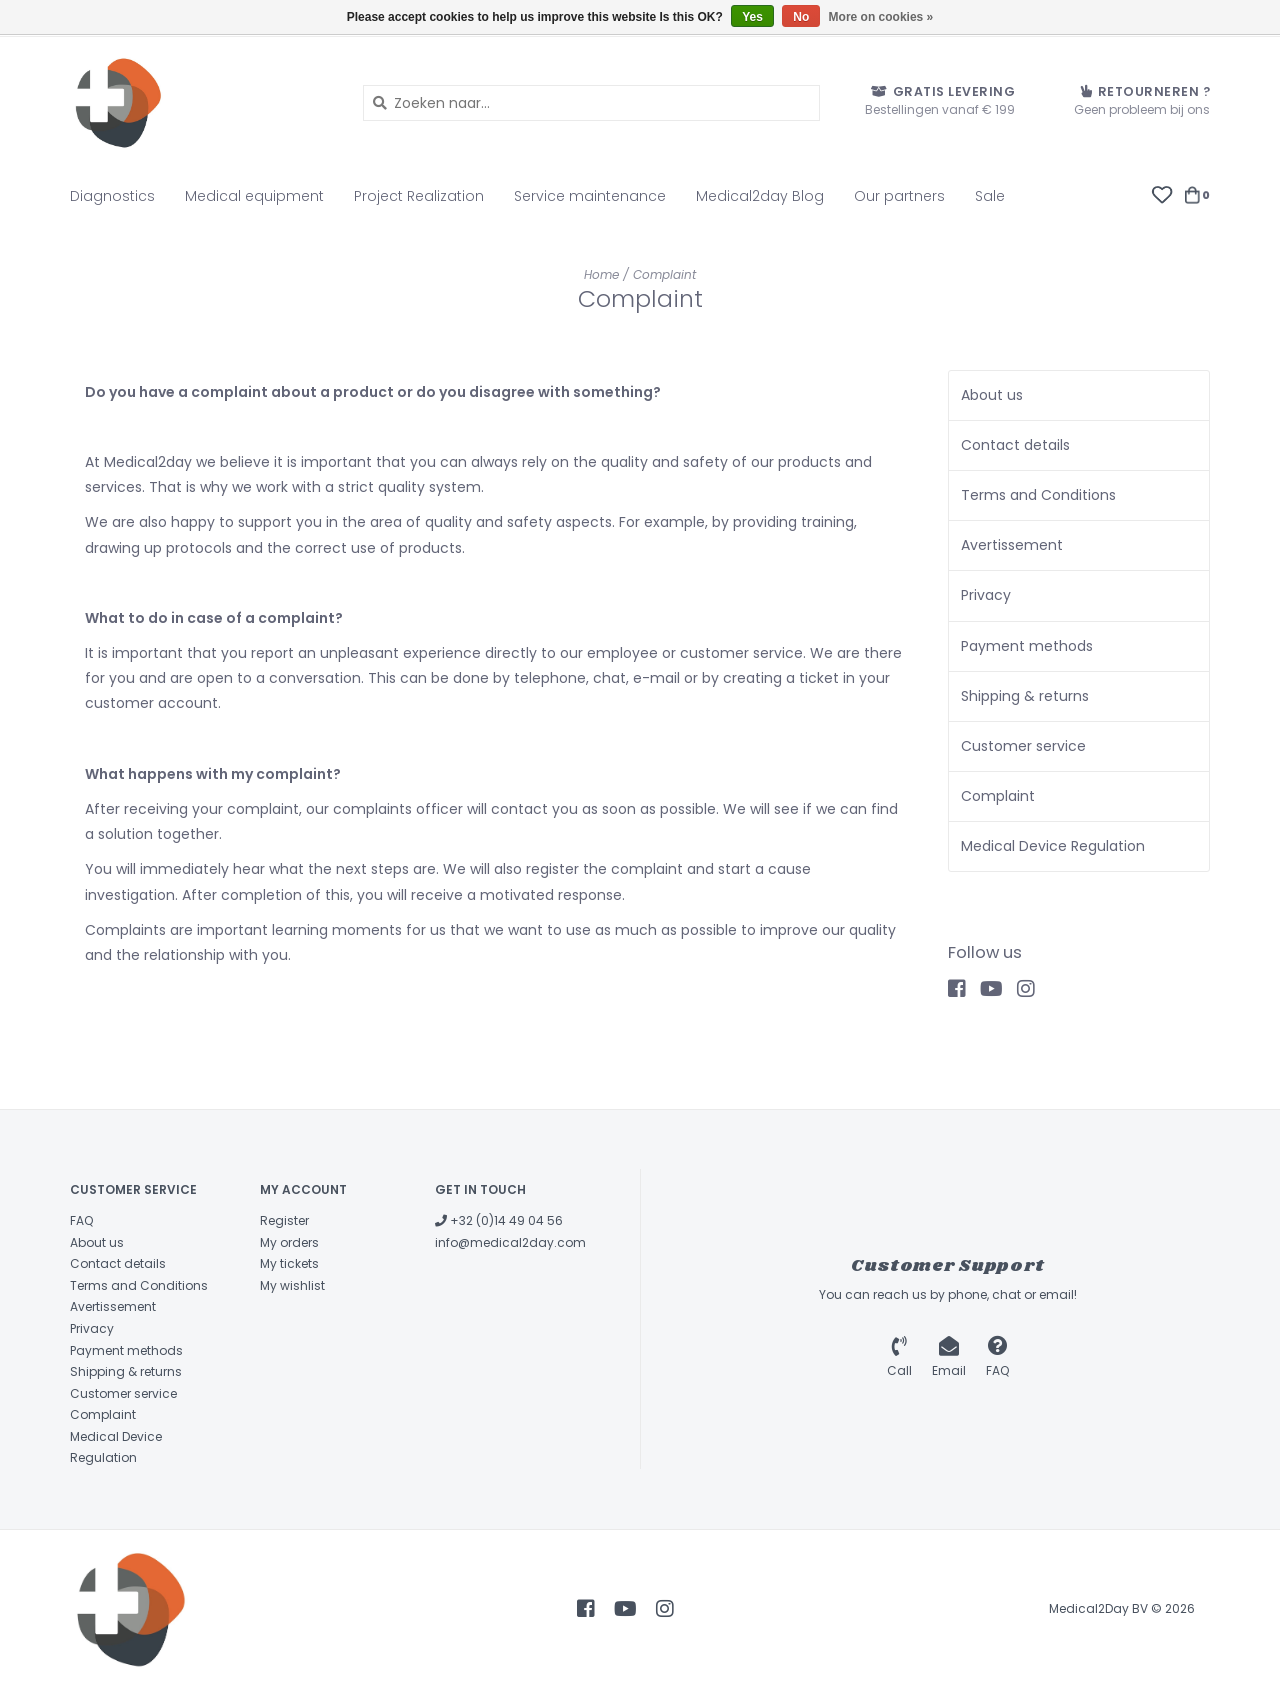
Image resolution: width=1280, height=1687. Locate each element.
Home (601, 274)
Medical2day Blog (760, 196)
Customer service (1023, 746)
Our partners (899, 196)
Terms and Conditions (1038, 495)
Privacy (986, 595)
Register (284, 1220)
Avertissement (1012, 545)
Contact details (1015, 445)
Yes (752, 17)
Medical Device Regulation (1053, 846)
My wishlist (292, 1285)
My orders (289, 1242)
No (801, 17)
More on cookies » (881, 17)
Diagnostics (112, 196)
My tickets (289, 1263)
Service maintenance (590, 196)
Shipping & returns (1025, 696)
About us (992, 395)
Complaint (664, 274)
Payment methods (1027, 646)
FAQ (81, 1220)
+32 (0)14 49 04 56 (499, 1220)
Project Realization (419, 196)
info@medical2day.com (510, 1242)
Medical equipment (254, 196)
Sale (990, 196)
